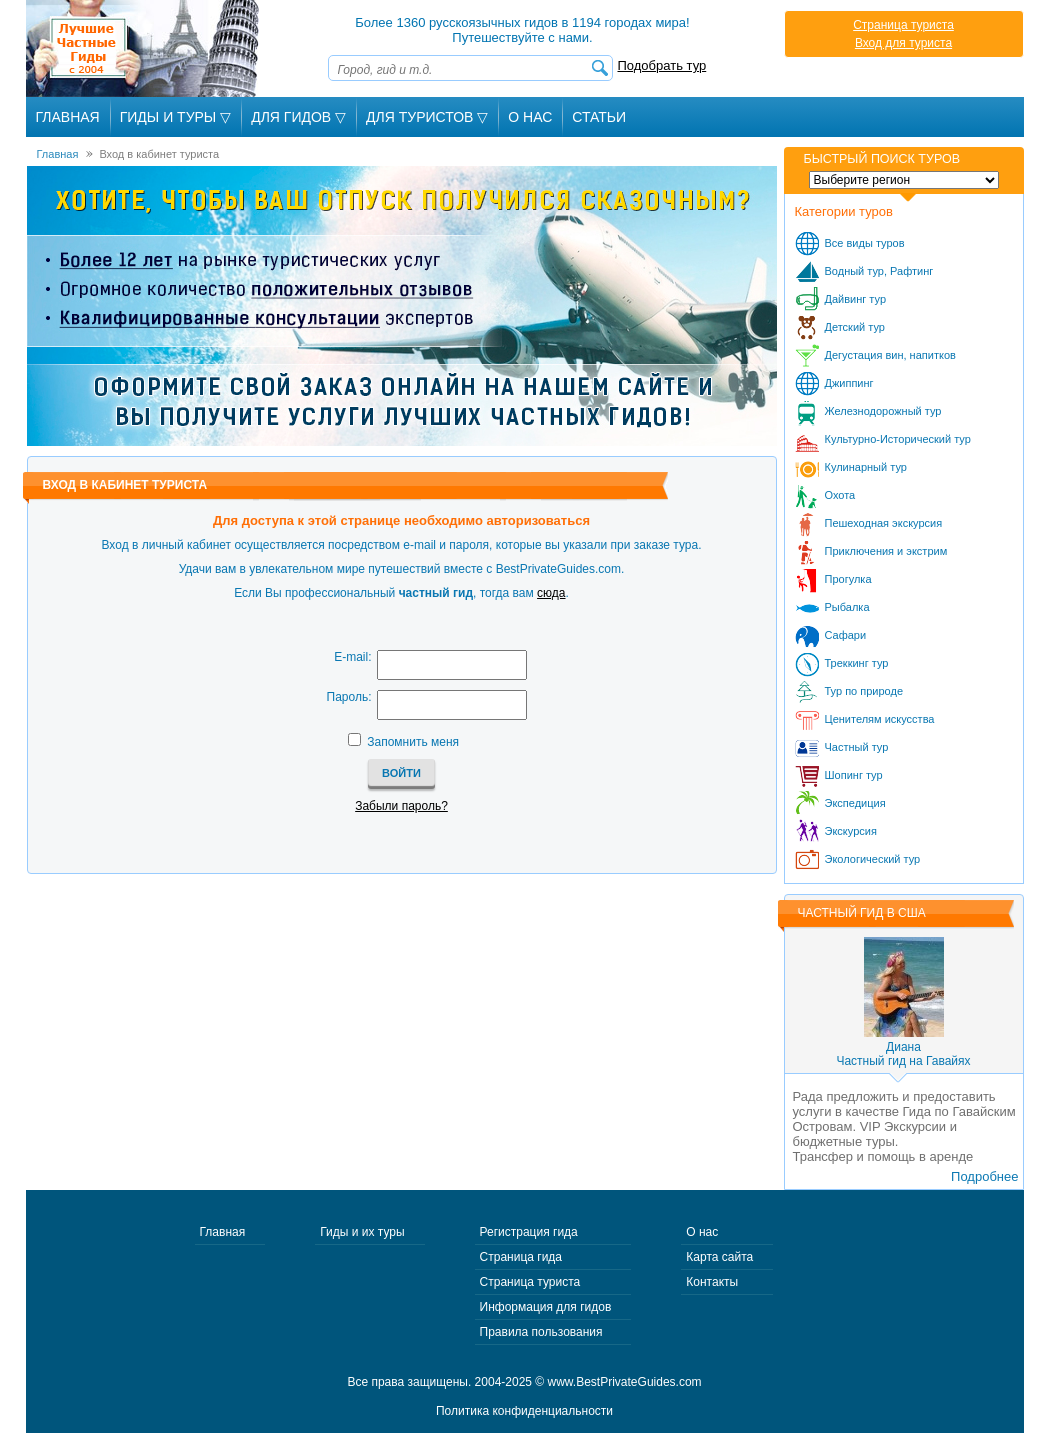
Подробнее (984, 1176)
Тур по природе (864, 691)
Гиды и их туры (362, 1232)
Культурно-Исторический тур (898, 439)
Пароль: (349, 697)
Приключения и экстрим (886, 551)
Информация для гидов (546, 1307)
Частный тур (857, 747)
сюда (551, 593)
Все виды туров (865, 243)
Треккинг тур (857, 663)
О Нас (530, 117)
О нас (702, 1232)
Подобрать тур (662, 65)
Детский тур (855, 327)
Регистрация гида (529, 1232)
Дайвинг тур (856, 299)
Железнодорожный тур (883, 411)
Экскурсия (851, 831)
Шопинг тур (854, 775)
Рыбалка (847, 607)
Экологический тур (873, 859)
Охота (840, 495)
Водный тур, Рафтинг (879, 271)
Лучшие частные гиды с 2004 (144, 48)
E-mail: (352, 657)
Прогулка (848, 579)
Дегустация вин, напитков (890, 355)
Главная (68, 117)
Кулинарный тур (866, 467)
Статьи (599, 117)
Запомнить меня (413, 742)
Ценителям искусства (880, 719)
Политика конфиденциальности (524, 1411)
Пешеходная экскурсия (884, 523)
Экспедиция (855, 803)
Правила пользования (541, 1332)
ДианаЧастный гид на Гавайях (903, 1054)
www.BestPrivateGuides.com (625, 1382)
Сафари (846, 635)
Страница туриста (903, 25)
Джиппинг (849, 383)
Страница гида (521, 1257)
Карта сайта (719, 1257)
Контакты (712, 1282)
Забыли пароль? (401, 806)
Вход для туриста (903, 43)
